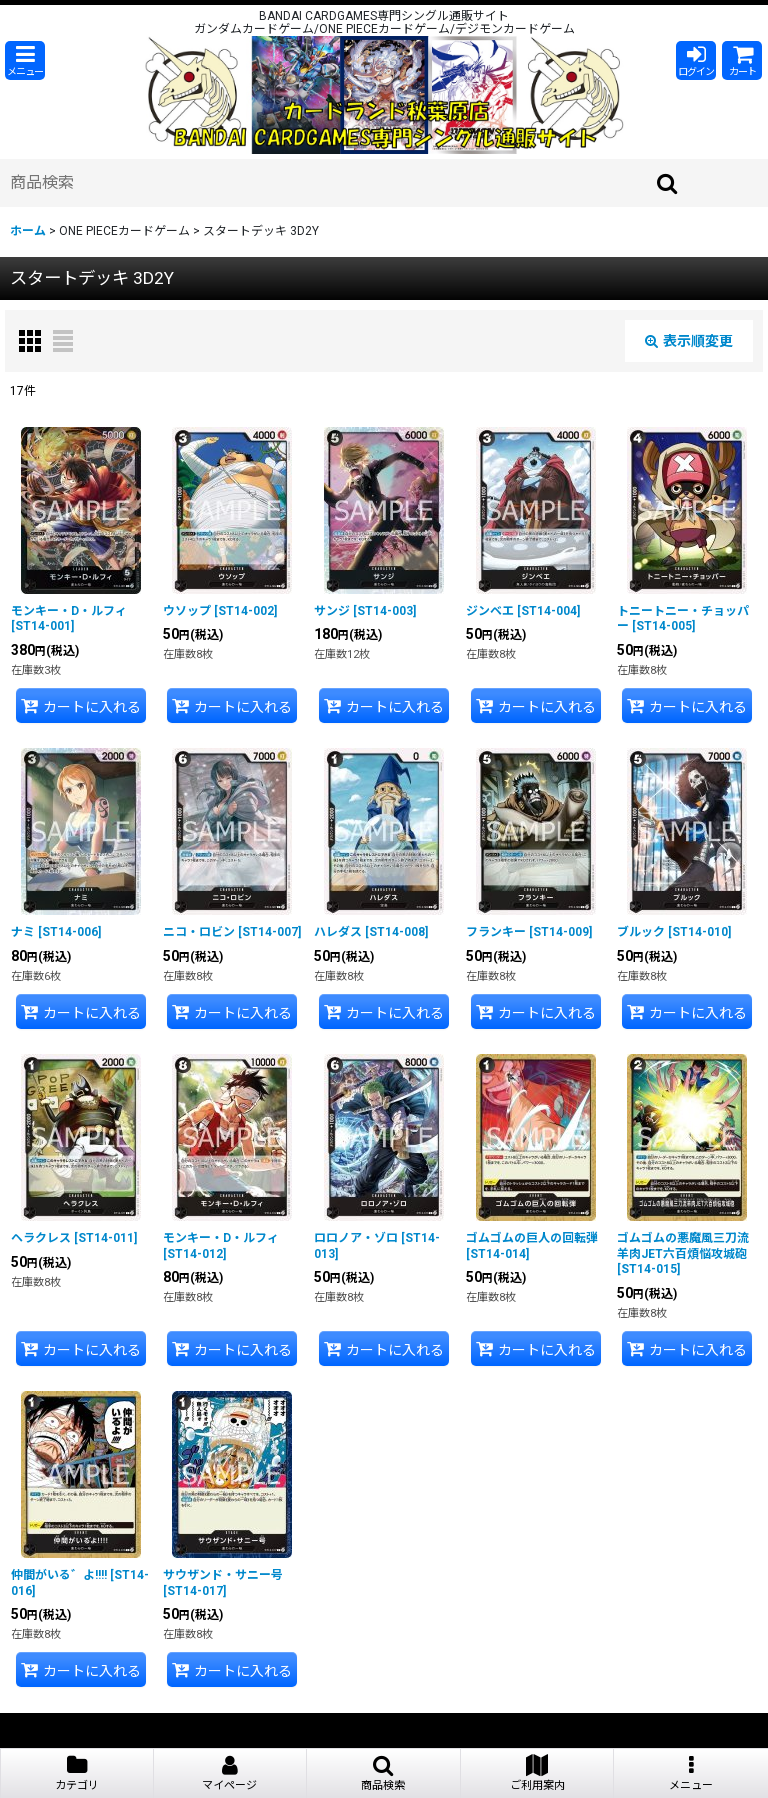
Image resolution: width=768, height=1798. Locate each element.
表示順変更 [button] (689, 341)
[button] (25, 60)
